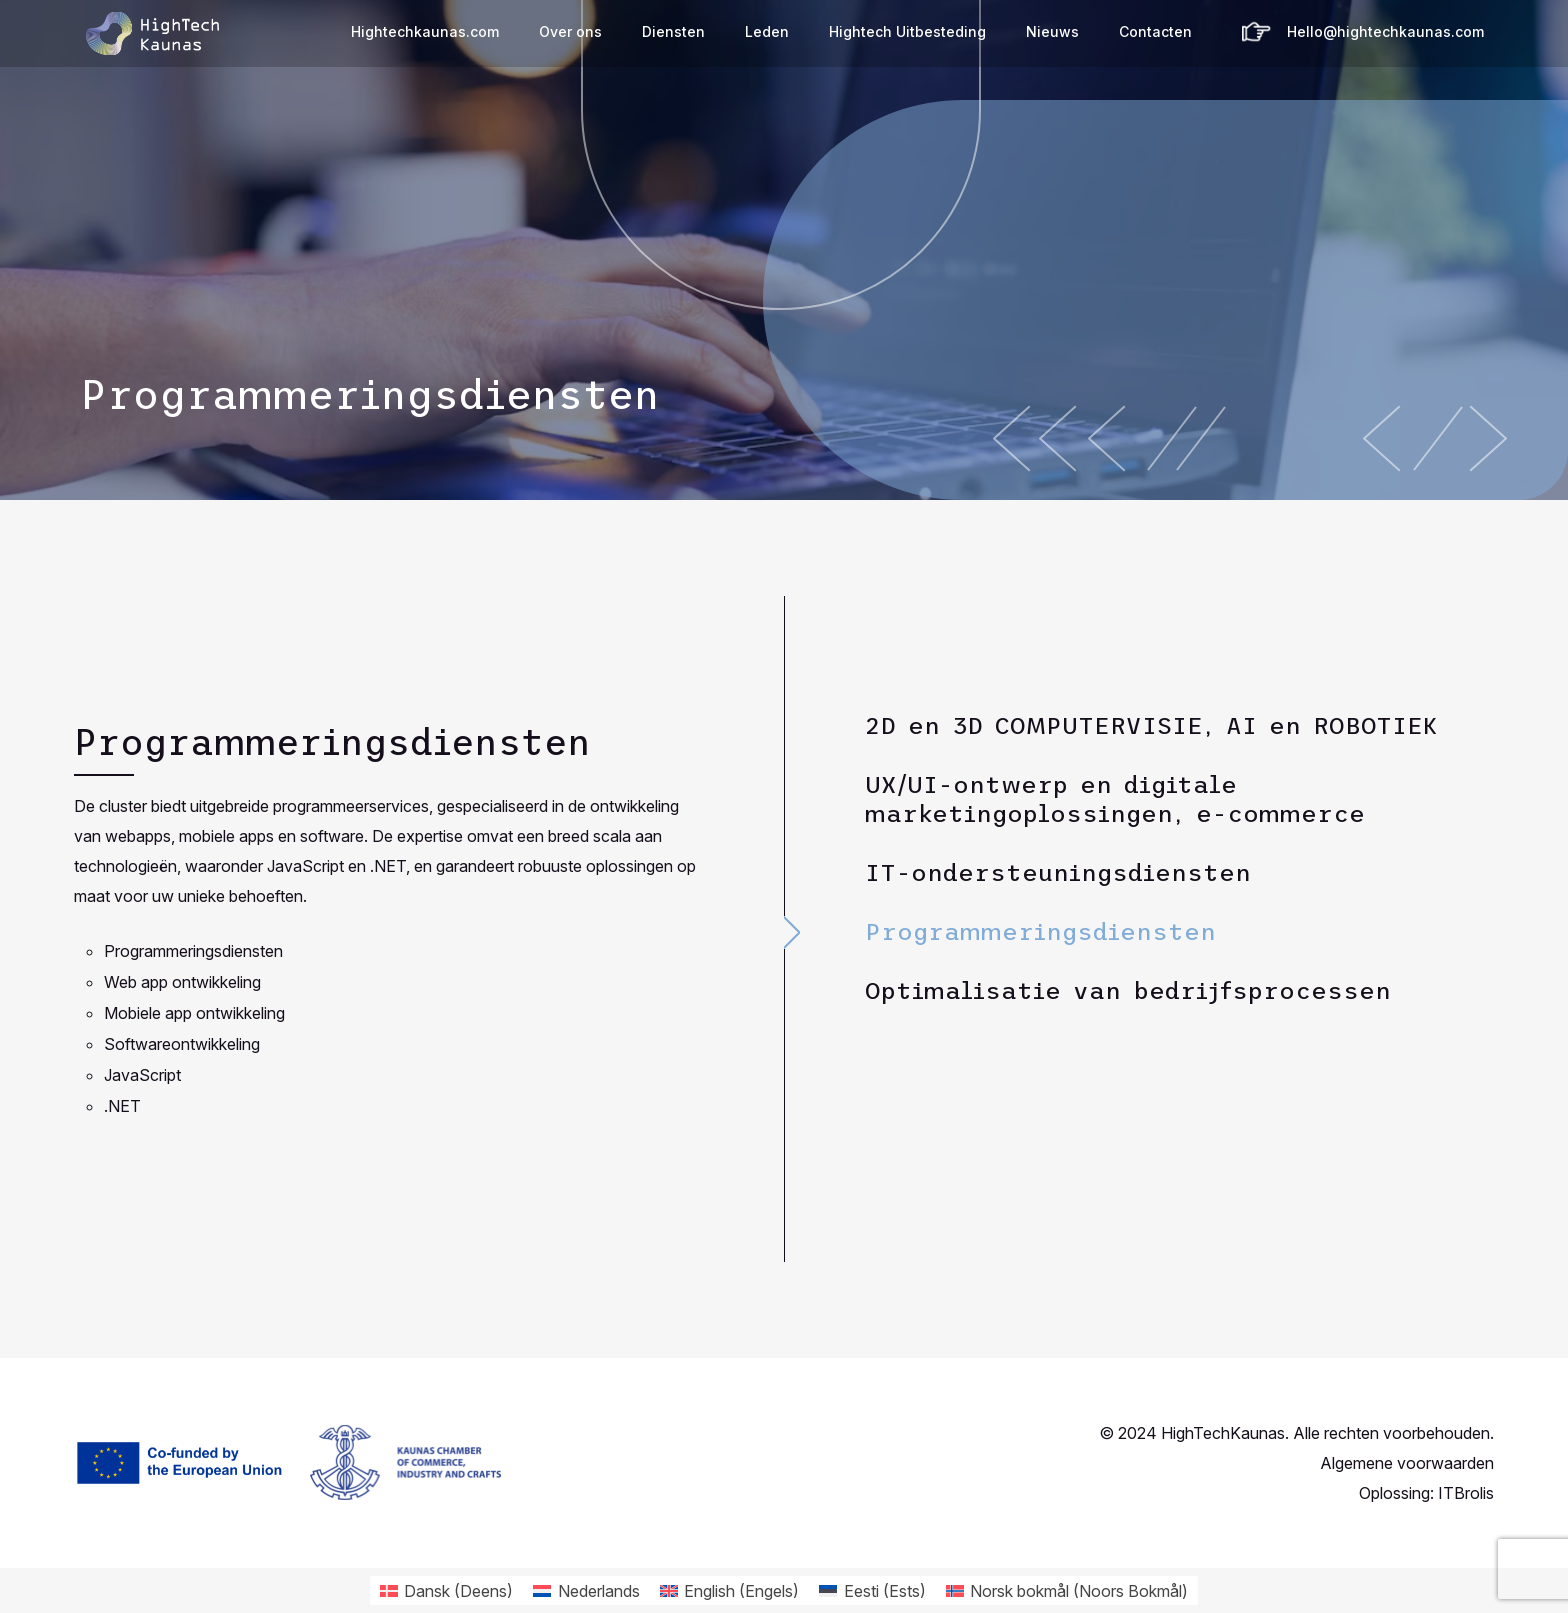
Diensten (673, 31)
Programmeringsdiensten (1040, 931)
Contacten (1155, 31)
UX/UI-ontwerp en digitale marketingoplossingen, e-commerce (1115, 799)
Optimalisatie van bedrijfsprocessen (1128, 990)
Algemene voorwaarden (1407, 1463)
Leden (767, 31)
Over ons (570, 31)
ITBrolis (1466, 1493)
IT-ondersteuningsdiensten (1058, 872)
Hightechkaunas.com (425, 31)
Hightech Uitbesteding (907, 31)
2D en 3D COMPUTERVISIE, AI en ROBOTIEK (1151, 725)
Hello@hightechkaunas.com (1385, 31)
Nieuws (1052, 31)
